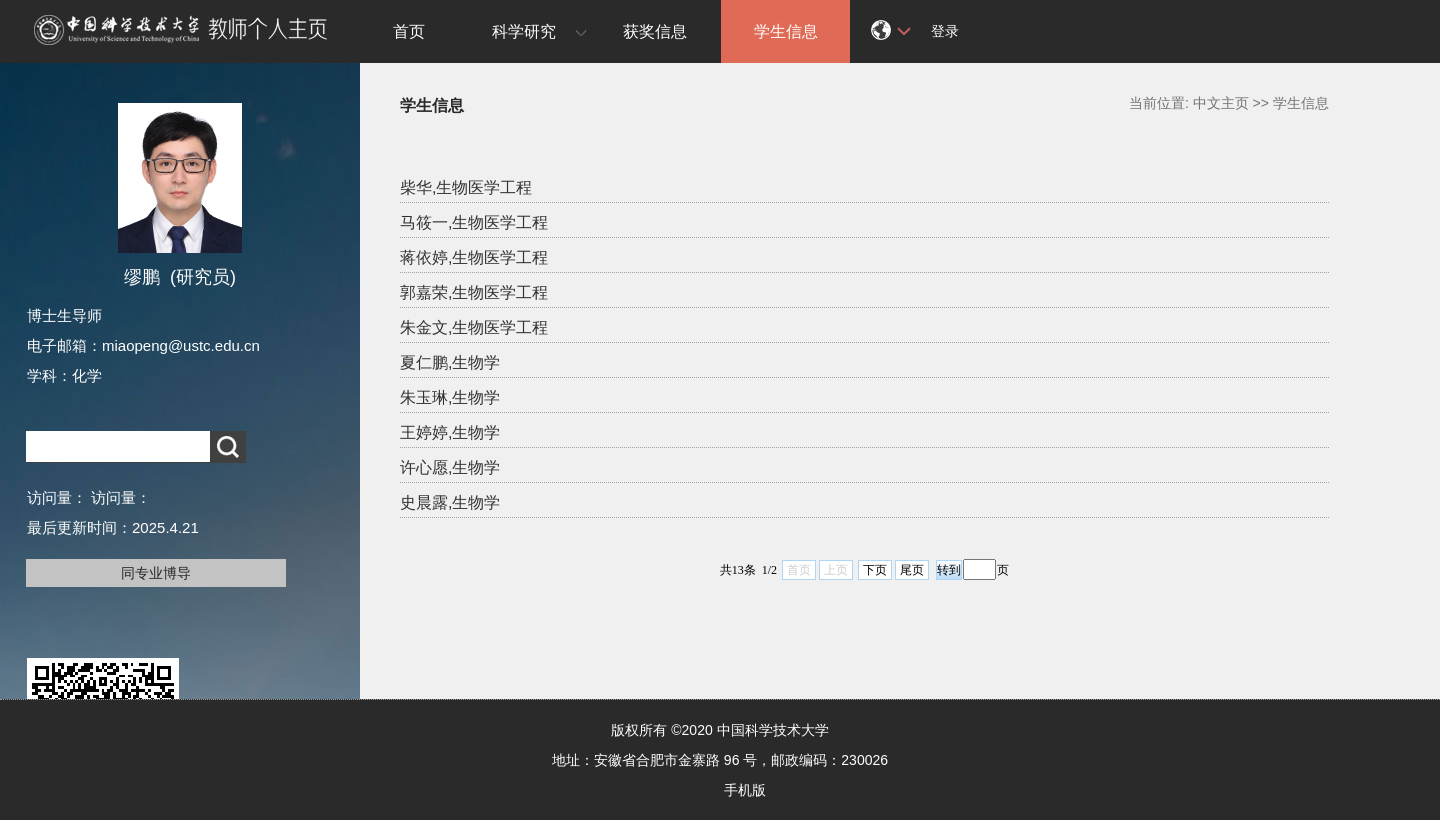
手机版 (745, 790)
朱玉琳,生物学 (450, 397)
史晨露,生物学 (450, 502)
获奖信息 (655, 31)
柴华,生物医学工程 (466, 187)
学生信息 (786, 31)
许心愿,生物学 (450, 467)
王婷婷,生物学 (450, 432)
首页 (409, 31)
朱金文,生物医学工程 (474, 327)
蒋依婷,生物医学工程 (474, 257)
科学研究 (524, 31)
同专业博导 (156, 573)
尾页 (912, 570)
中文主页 (1221, 103)
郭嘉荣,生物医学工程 (474, 292)
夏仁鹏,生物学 (450, 362)
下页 (875, 570)
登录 (945, 31)
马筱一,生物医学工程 (474, 222)
